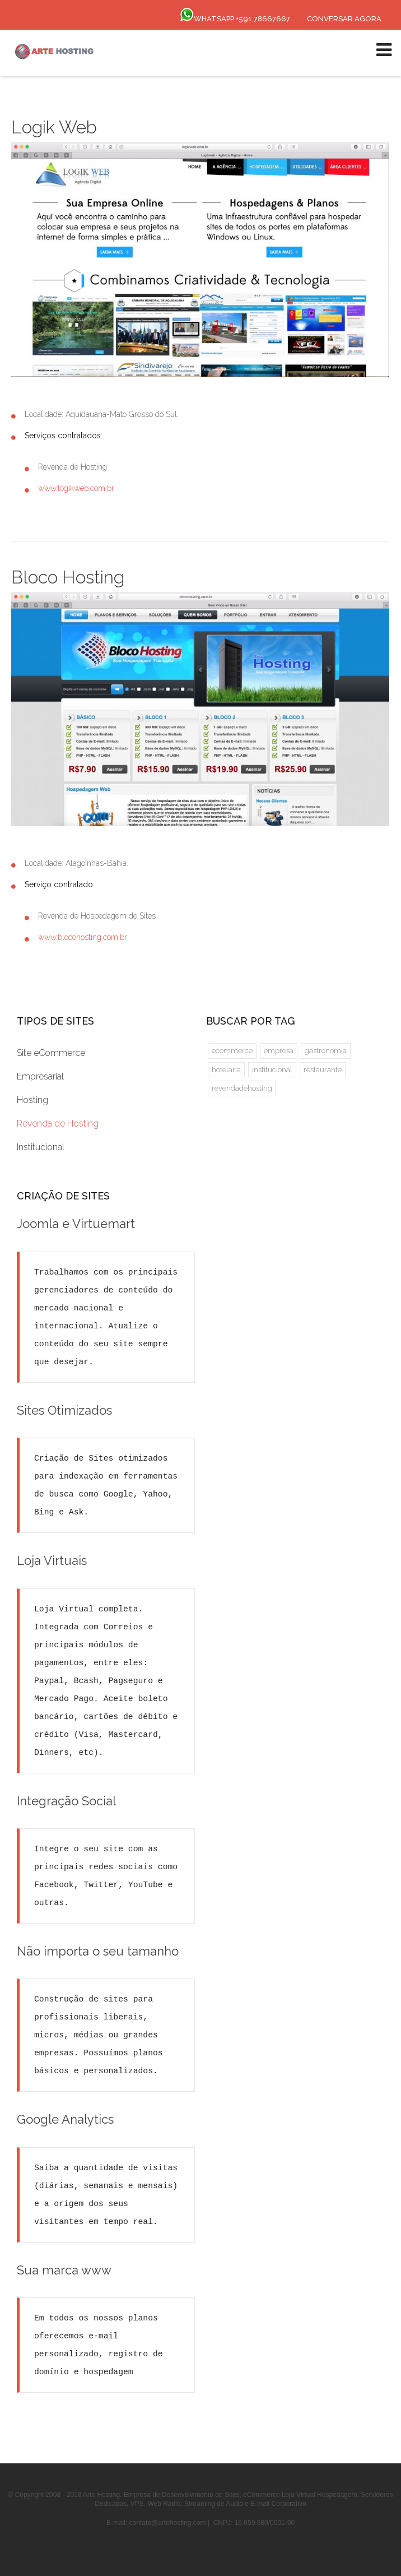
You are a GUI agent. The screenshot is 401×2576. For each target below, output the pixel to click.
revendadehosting (242, 1088)
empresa (278, 1050)
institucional (272, 1069)
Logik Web (54, 127)
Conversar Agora (344, 19)
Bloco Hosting (67, 577)
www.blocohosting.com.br (82, 937)
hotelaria (226, 1069)
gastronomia (326, 1050)
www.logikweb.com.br (76, 488)
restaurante (323, 1069)
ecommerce (232, 1050)
